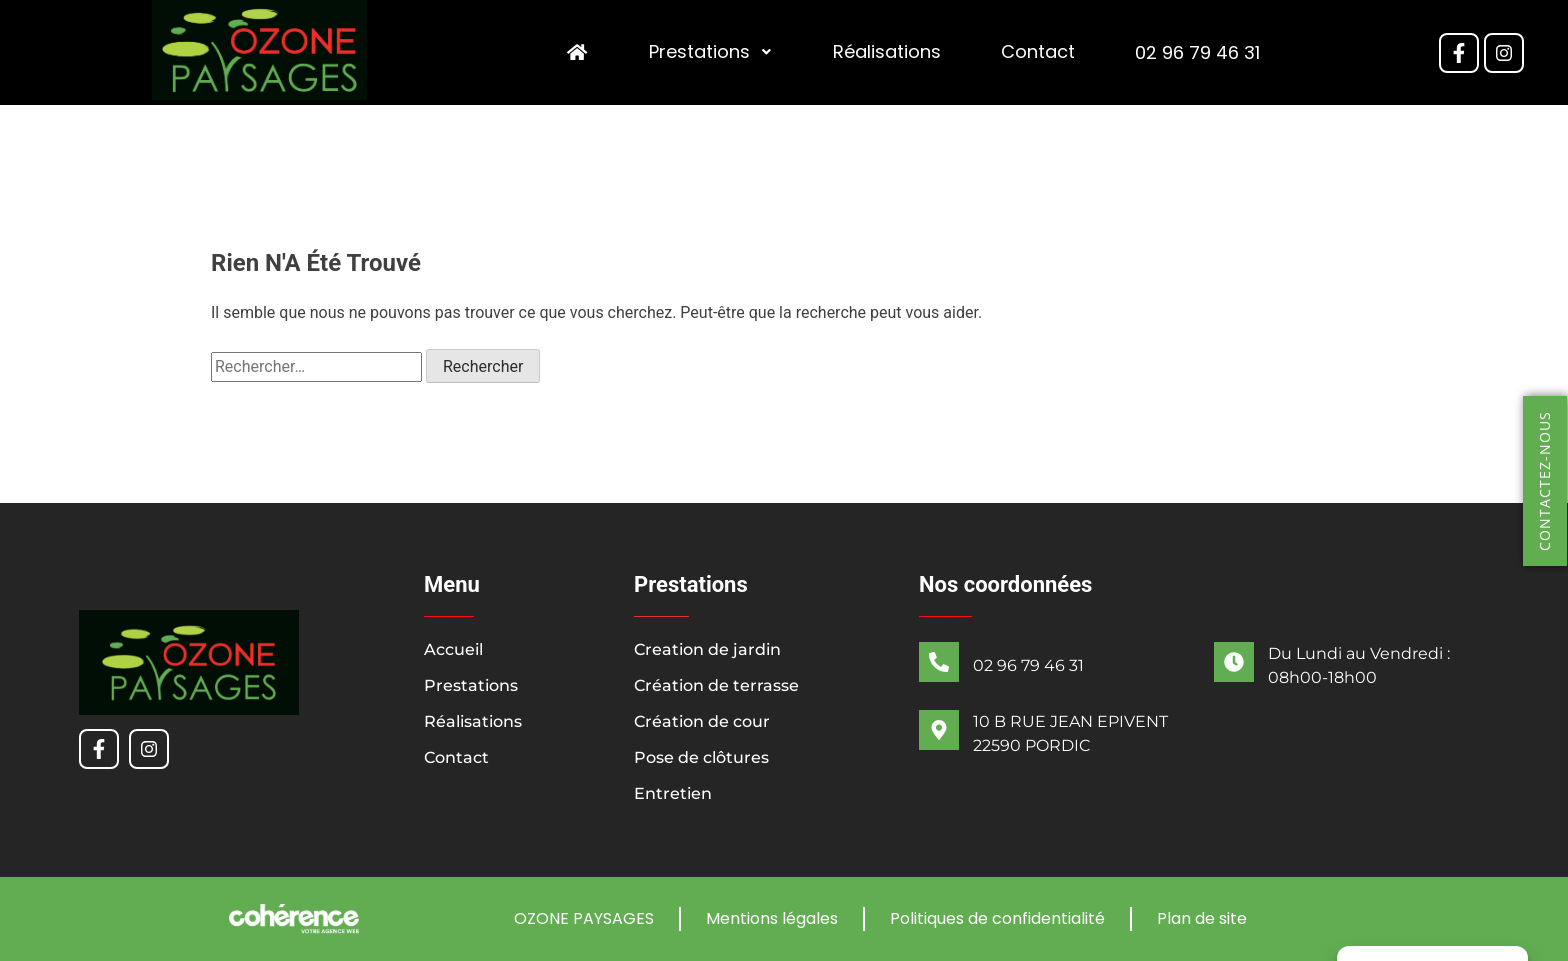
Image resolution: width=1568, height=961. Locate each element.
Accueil (453, 649)
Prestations (711, 52)
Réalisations (887, 52)
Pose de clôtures (701, 757)
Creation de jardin (707, 649)
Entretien (673, 793)
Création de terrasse (716, 685)
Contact (1038, 52)
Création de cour (702, 721)
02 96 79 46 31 (1197, 52)
